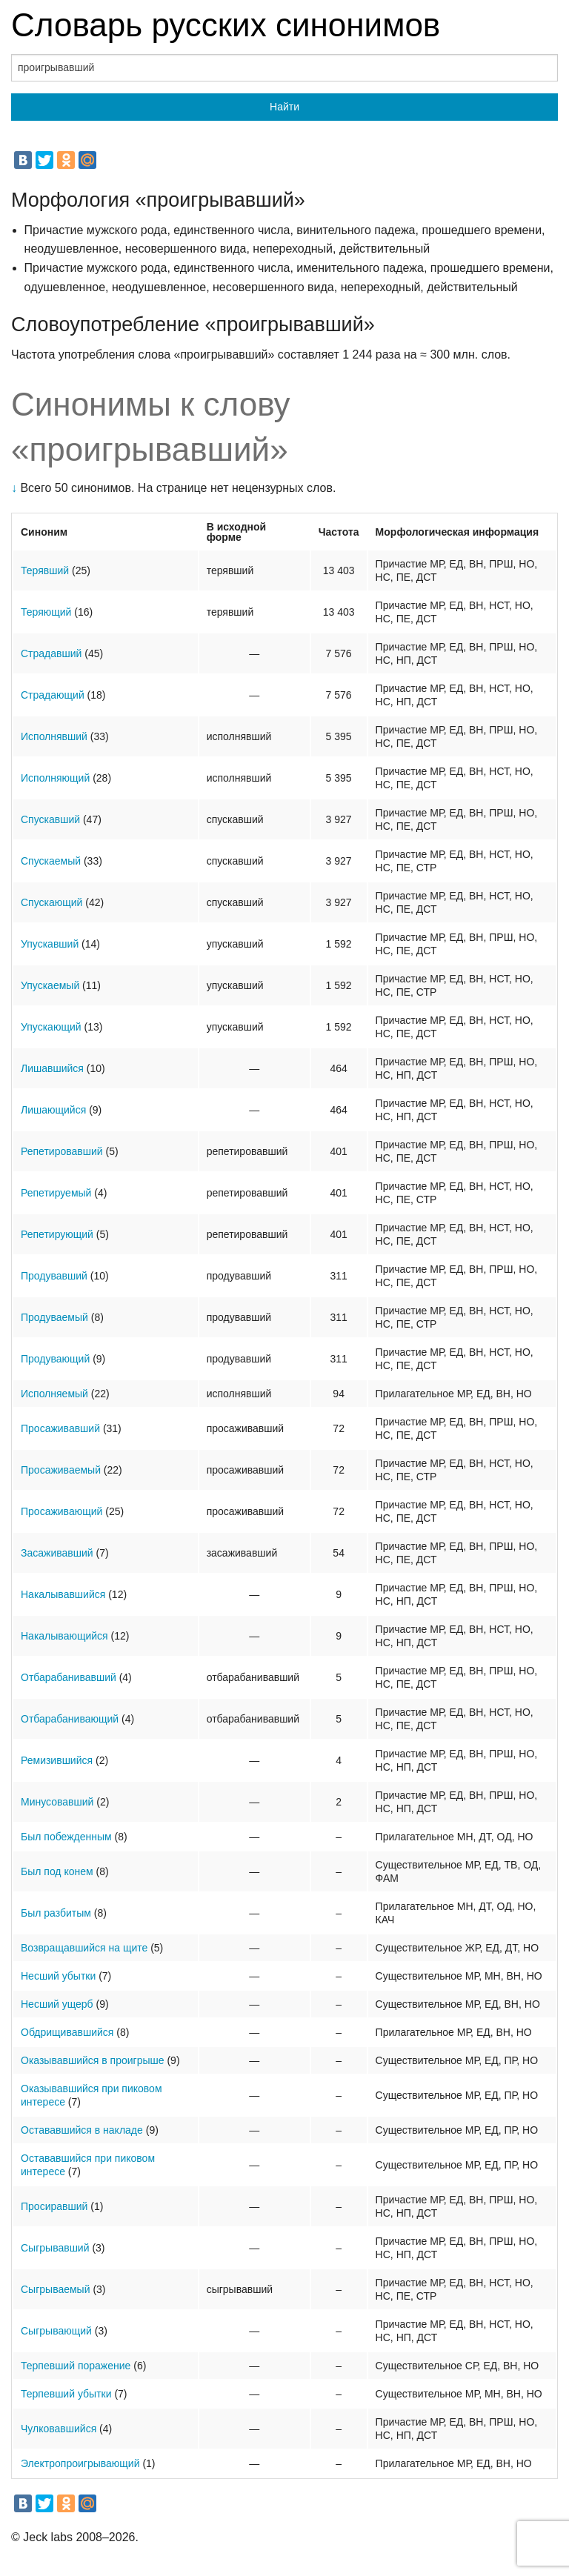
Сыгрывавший (55, 2248)
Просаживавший (60, 1428)
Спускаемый (51, 861)
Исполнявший (54, 736)
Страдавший (51, 653)
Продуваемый (54, 1317)
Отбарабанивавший (68, 1677)
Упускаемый (50, 985)
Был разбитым (56, 1913)
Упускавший (50, 944)
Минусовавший (57, 1802)
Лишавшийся (52, 1068)
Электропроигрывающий (80, 2463)
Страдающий (52, 695)
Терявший (45, 570)
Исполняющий (55, 778)
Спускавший (50, 819)
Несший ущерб (57, 2004)
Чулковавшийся (58, 2428)
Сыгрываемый (55, 2289)
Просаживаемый (61, 1470)
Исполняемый (54, 1394)
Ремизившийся (57, 1760)
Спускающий (51, 902)
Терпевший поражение (75, 2366)
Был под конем (57, 1871)
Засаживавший (57, 1553)
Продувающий (55, 1359)
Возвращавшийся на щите (84, 1948)
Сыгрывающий (56, 2331)
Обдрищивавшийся (67, 2032)
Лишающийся (53, 1110)
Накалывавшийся (63, 1594)
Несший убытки (58, 1976)
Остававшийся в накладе (82, 2130)
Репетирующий (57, 1234)
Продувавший (54, 1276)
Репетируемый (56, 1193)
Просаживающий (61, 1511)
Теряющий (46, 612)
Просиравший (54, 2206)
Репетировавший (62, 1151)
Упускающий (51, 1027)
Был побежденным (66, 1837)
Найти (284, 107)
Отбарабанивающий (70, 1719)
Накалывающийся (64, 1636)
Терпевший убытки (66, 2394)
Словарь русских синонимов (225, 25)
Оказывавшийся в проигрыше (92, 2060)
